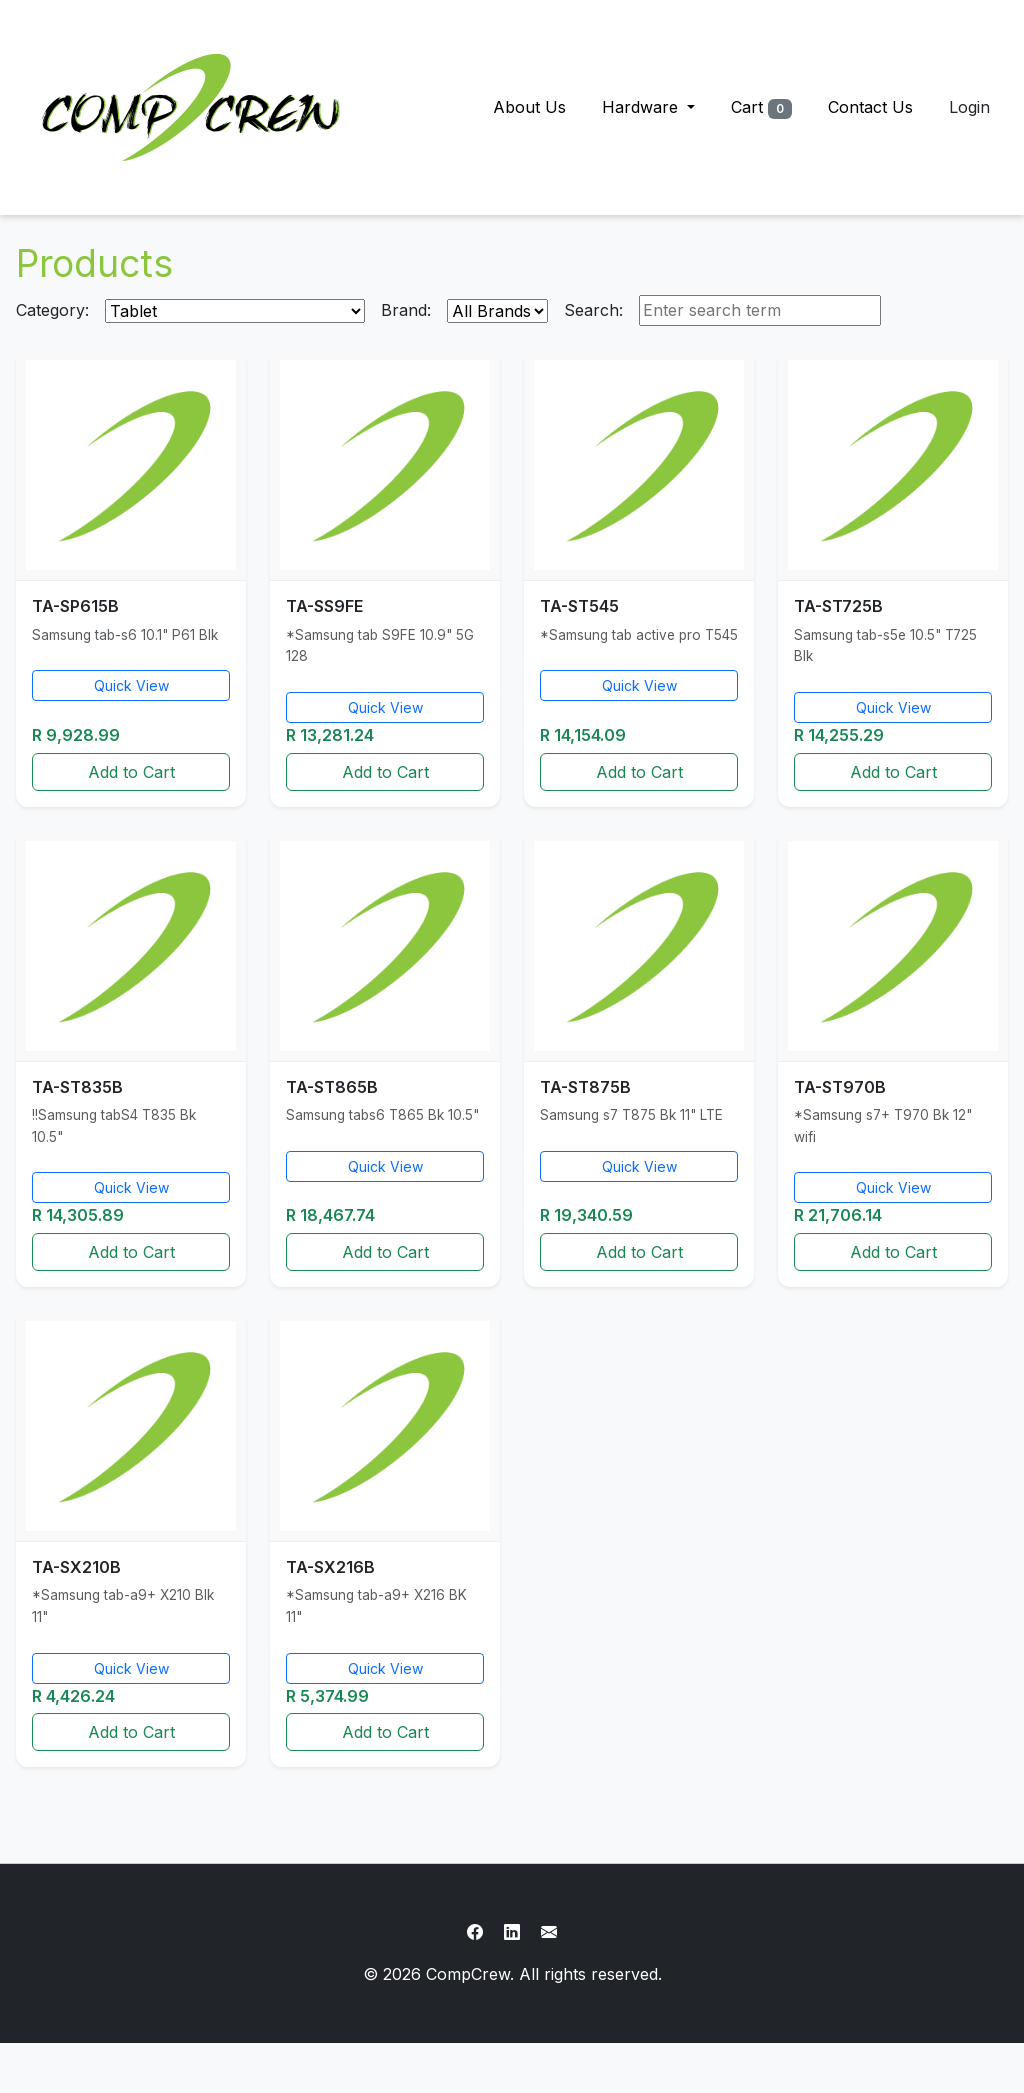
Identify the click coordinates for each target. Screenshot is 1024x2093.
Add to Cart (131, 772)
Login (969, 107)
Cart (761, 108)
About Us (529, 107)
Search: (593, 310)
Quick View (131, 685)
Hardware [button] (642, 107)
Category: (52, 310)
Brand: (406, 310)
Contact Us (870, 107)
